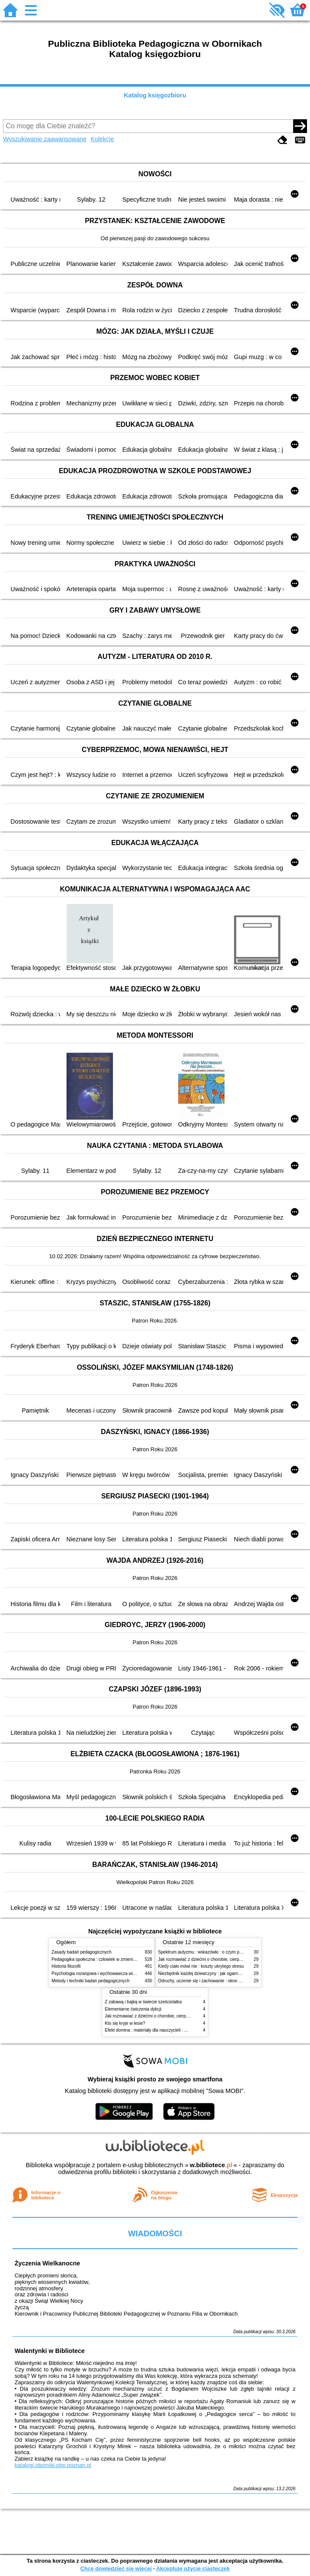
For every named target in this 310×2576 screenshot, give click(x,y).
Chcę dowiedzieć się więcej (116, 2568)
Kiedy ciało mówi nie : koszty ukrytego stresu (201, 1966)
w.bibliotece (211, 2165)
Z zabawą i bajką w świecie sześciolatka (143, 2001)
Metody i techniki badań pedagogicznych (91, 1980)
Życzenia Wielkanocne (47, 2263)
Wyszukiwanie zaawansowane (44, 139)
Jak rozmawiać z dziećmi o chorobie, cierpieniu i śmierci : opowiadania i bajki (231, 1959)
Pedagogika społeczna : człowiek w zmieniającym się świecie (110, 1959)
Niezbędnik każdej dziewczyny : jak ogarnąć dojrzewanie (212, 1973)
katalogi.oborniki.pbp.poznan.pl (53, 2465)
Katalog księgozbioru (155, 95)
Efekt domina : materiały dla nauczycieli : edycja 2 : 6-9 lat (160, 2030)
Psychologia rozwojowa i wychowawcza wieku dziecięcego (108, 1973)
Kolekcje (102, 139)
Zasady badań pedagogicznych (82, 1952)
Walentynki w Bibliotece (50, 2350)
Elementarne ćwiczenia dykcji (133, 2009)
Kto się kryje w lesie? (125, 2023)
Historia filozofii (66, 1966)
